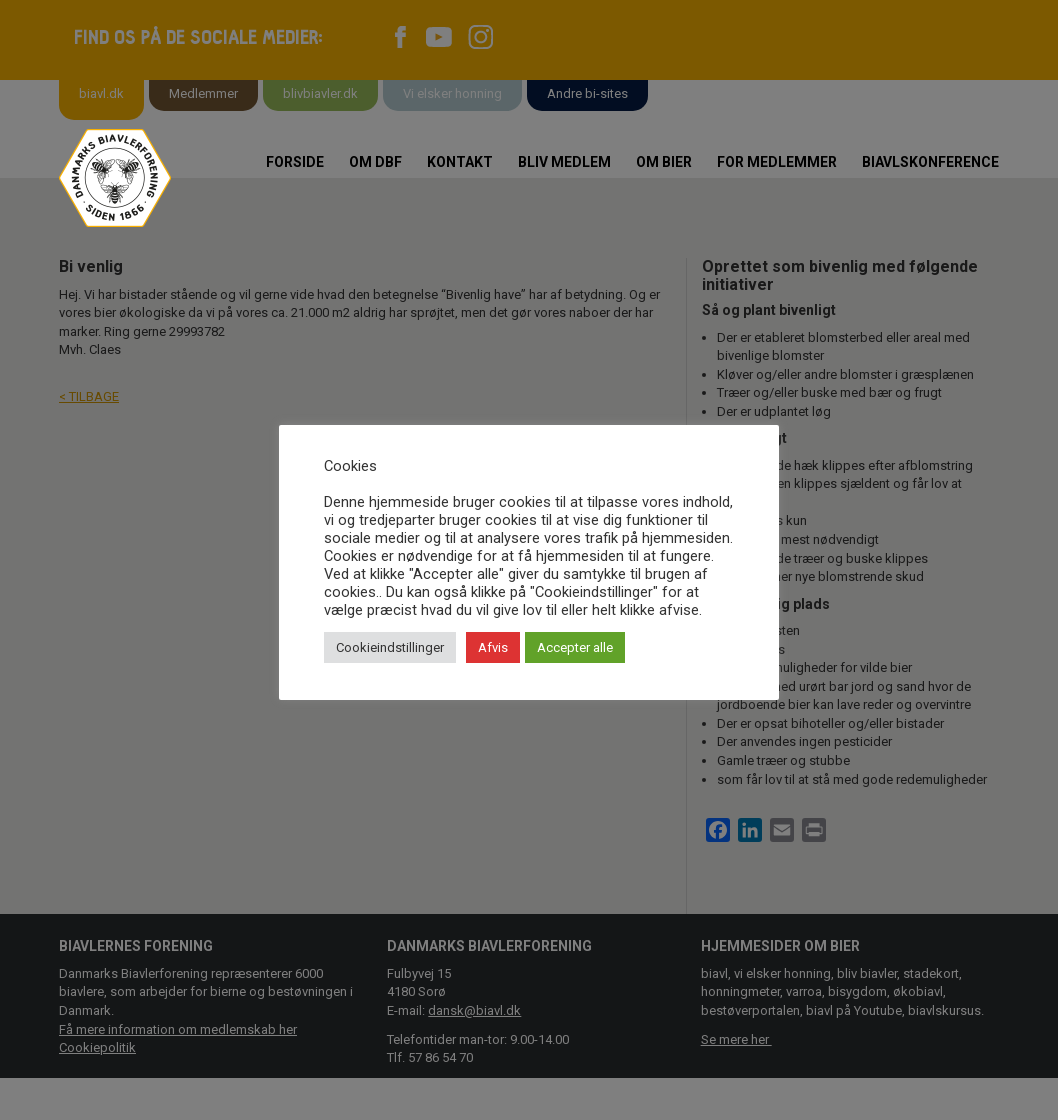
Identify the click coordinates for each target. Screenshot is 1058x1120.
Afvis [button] (493, 647)
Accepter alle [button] (575, 647)
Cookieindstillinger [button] (390, 647)
